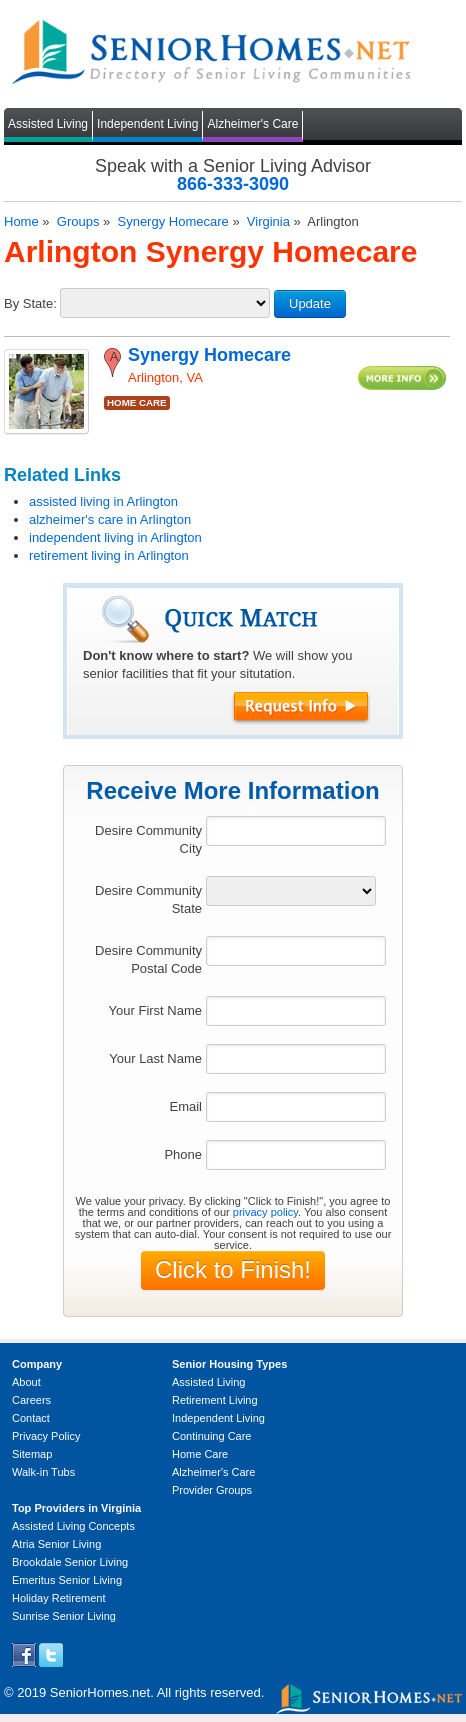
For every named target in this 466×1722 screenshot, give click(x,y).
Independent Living (147, 124)
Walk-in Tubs (43, 1472)
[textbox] (296, 831)
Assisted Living (48, 124)
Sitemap (32, 1454)
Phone (183, 1154)
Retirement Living (215, 1400)
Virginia (268, 221)
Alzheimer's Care (252, 124)
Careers (31, 1400)
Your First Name (155, 1010)
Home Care (200, 1454)
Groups (78, 221)
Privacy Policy (46, 1436)
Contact (31, 1418)
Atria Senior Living (56, 1544)
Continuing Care (212, 1436)
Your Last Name (155, 1058)
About (26, 1382)
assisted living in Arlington (103, 501)
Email (185, 1106)
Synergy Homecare (172, 221)
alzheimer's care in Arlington (110, 519)
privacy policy (265, 1212)
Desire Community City (148, 839)
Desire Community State (148, 899)
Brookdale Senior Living (70, 1562)
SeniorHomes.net (100, 1692)
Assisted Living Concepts (73, 1526)
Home (21, 221)
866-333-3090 (233, 184)
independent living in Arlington (115, 537)
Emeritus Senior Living (67, 1580)
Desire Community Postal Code (148, 959)
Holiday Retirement (59, 1598)
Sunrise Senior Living (64, 1616)
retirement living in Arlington (109, 555)
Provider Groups (212, 1490)
